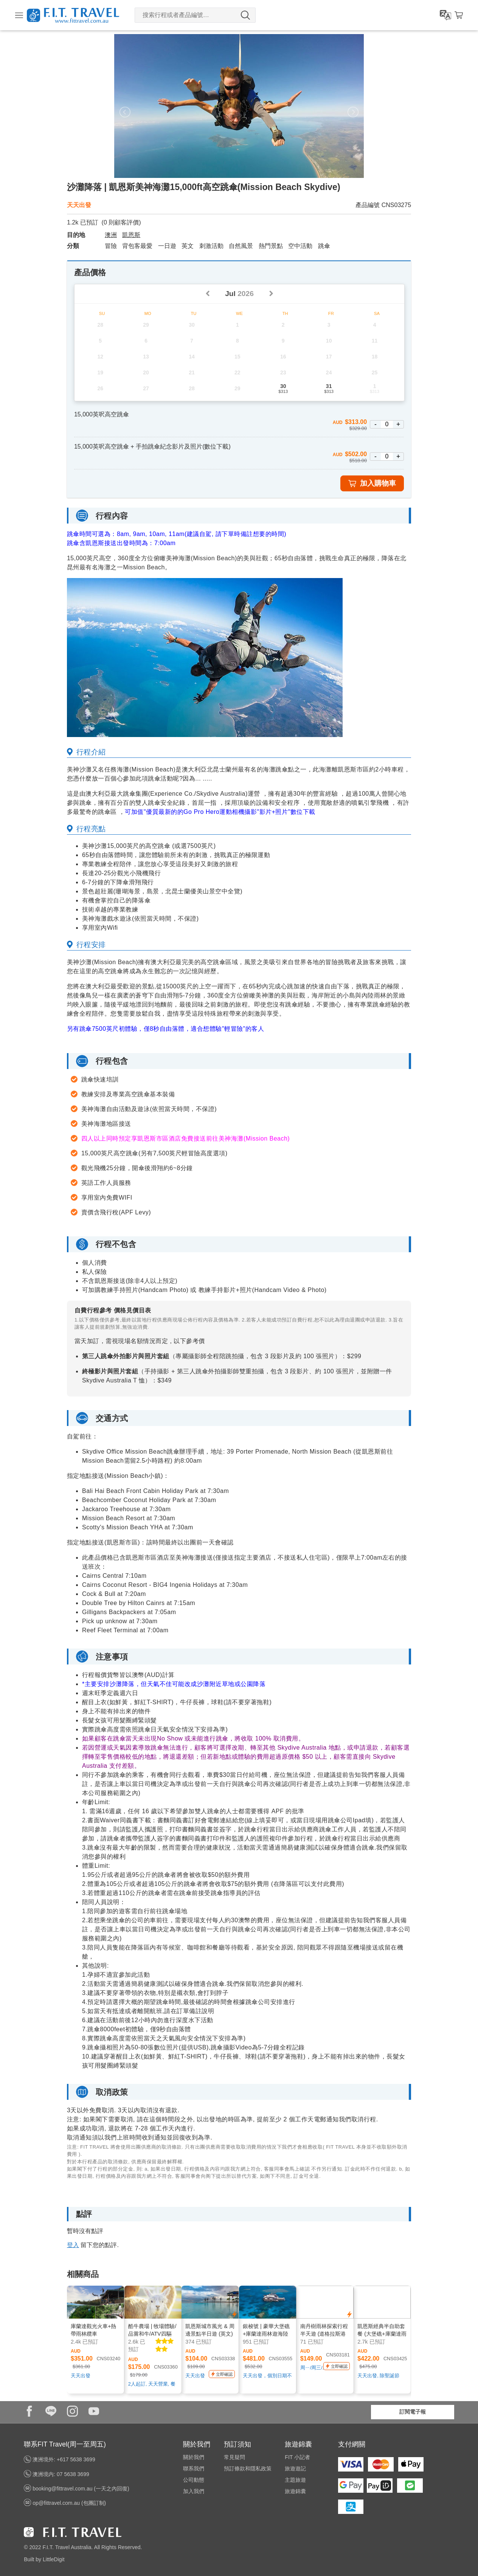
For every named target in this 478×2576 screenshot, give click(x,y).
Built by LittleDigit (44, 2559)
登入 (73, 2245)
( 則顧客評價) (121, 222)
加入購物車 (372, 483)
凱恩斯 (131, 235)
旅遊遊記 (295, 2468)
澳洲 (111, 235)
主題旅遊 (295, 2480)
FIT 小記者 (297, 2457)
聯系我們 (193, 2468)
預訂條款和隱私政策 (248, 2468)
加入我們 (193, 2491)
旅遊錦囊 (295, 2491)
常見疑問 (234, 2457)
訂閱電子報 (412, 2412)
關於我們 (193, 2457)
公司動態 (193, 2480)
